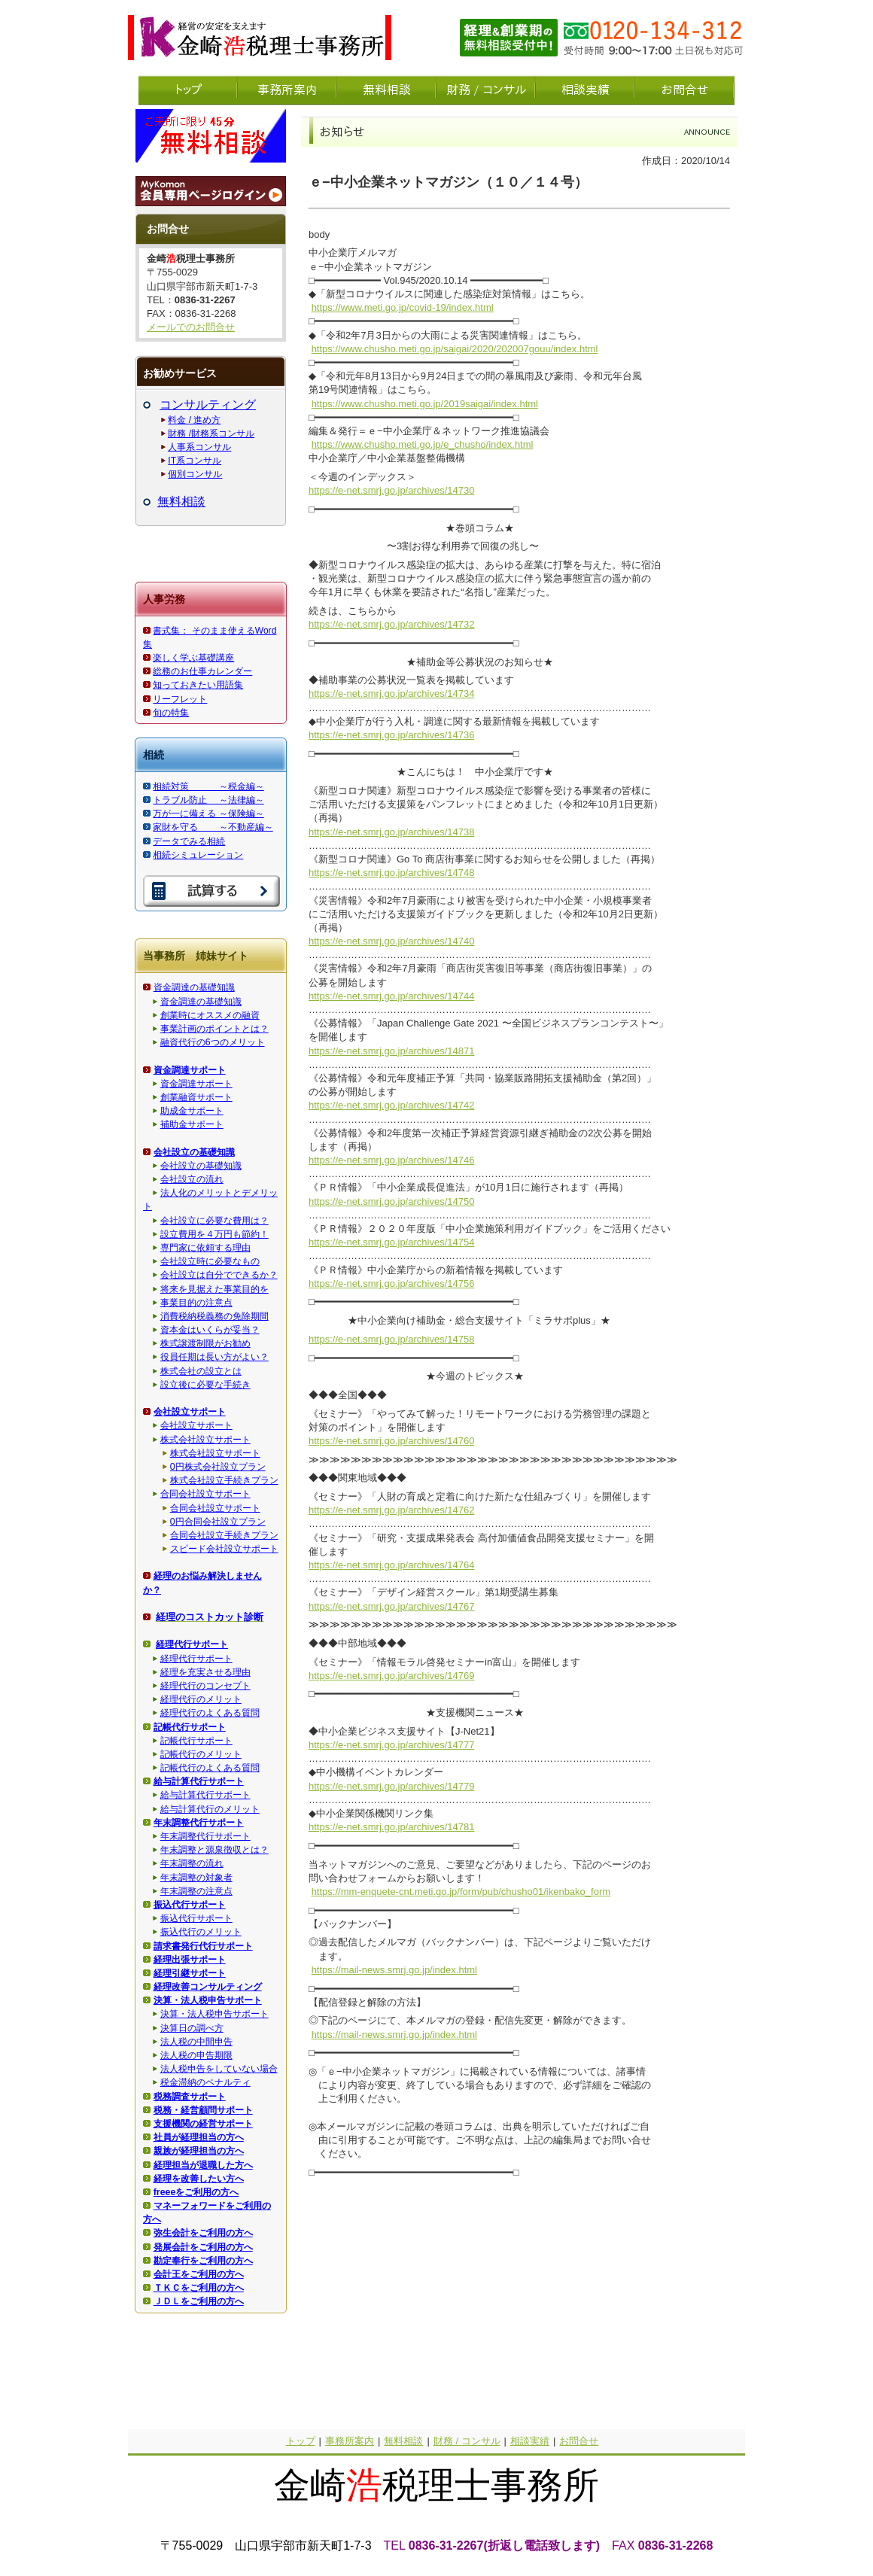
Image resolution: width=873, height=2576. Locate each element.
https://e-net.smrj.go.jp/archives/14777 (391, 1744)
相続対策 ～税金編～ (208, 786)
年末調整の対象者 (196, 1877)
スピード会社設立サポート (224, 1548)
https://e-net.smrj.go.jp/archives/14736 (391, 735)
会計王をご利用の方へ (199, 2274)
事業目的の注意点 (196, 1302)
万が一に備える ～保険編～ (208, 813)
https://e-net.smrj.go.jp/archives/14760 (391, 1440)
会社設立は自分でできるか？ (219, 1275)
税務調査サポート (190, 2096)
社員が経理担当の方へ (199, 2137)
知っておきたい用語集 (198, 685)
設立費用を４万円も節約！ (214, 1234)
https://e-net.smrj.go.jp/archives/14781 (391, 1826)
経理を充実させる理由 (205, 1672)
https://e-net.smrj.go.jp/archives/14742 (391, 1105)
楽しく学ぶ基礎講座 (193, 657)
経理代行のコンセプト (205, 1685)
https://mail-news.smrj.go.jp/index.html (394, 1969)
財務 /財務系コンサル (211, 433)
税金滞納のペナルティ (205, 2082)
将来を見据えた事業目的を (214, 1289)
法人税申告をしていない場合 (219, 2069)
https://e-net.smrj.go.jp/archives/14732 (391, 624)
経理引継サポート (190, 1973)
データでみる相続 (189, 841)
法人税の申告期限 (196, 2055)
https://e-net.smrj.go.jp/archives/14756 (391, 1283)
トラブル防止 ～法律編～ (208, 800)
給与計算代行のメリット (210, 1809)
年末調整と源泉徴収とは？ (214, 1850)
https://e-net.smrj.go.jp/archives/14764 (391, 1565)
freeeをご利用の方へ (196, 2192)
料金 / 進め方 (194, 420)
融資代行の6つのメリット (212, 1042)
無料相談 (181, 501)
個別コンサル (195, 474)
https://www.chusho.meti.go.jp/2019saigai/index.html (425, 403)
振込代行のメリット (201, 1932)
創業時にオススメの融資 (210, 1015)
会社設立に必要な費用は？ (214, 1220)
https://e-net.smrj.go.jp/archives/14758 (391, 1339)
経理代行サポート (196, 1658)
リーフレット (180, 699)
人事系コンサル (199, 447)
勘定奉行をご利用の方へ (203, 2260)
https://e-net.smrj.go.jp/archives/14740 (391, 941)
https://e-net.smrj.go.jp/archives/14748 (391, 872)
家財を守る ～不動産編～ (212, 827)
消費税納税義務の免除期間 (214, 1316)
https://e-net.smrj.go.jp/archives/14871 (391, 1051)
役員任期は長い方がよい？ (214, 1357)
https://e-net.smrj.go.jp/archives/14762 (391, 1510)
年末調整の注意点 (196, 1891)
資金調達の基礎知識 (194, 987)
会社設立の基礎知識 (201, 1165)
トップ (300, 2441)
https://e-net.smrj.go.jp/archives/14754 (391, 1242)
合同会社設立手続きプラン (224, 1535)
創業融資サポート (196, 1097)
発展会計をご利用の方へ (203, 2247)
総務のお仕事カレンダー (202, 671)
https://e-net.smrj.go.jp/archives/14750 (391, 1201)
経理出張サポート (190, 1959)
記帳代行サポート (196, 1740)
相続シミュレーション (198, 855)
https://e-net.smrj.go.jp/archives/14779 (391, 1786)
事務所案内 (349, 2441)
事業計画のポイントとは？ (214, 1028)
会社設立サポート (196, 1425)
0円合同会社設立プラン (218, 1521)
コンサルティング (208, 404)
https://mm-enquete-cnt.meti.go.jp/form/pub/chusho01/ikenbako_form (461, 1891)
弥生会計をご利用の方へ (203, 2233)
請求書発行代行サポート (203, 1946)
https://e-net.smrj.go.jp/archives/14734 (391, 693)
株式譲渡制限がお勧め (205, 1343)
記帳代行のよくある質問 (210, 1767)
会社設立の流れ (192, 1179)
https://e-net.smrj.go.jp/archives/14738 (391, 832)
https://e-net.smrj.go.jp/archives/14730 (391, 490)
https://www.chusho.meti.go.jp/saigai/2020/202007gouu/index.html (455, 348)
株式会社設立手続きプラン (224, 1480)
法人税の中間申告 (196, 2041)
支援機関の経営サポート (203, 2123)
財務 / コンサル (466, 2441)
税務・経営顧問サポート (203, 2110)
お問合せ (578, 2441)
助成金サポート (192, 1111)
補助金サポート (192, 1124)
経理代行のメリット (201, 1699)
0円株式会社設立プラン (218, 1466)
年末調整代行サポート (205, 1836)
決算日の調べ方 (192, 2028)
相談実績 (529, 2441)
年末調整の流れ (192, 1863)
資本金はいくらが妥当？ (210, 1329)
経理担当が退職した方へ (203, 2165)
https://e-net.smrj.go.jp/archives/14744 (391, 996)
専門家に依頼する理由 (205, 1247)
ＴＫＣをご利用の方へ (199, 2288)
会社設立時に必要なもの (210, 1261)
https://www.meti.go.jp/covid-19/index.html (403, 307)
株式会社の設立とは (201, 1371)
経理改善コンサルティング (208, 1986)
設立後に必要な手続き (205, 1384)
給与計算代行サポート (205, 1795)
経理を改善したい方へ (199, 2178)
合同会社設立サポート (205, 1494)
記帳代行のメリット (201, 1754)
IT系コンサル (194, 460)
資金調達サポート (196, 1083)
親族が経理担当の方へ (199, 2151)
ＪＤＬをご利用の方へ (199, 2301)
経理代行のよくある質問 (210, 1713)
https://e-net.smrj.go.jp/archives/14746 (391, 1160)
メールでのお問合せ (191, 327)
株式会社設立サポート (205, 1439)
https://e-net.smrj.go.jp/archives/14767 (391, 1606)
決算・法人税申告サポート (214, 2014)
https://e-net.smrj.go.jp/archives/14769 (391, 1675)
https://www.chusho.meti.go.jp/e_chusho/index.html (423, 444)
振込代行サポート (196, 1918)
